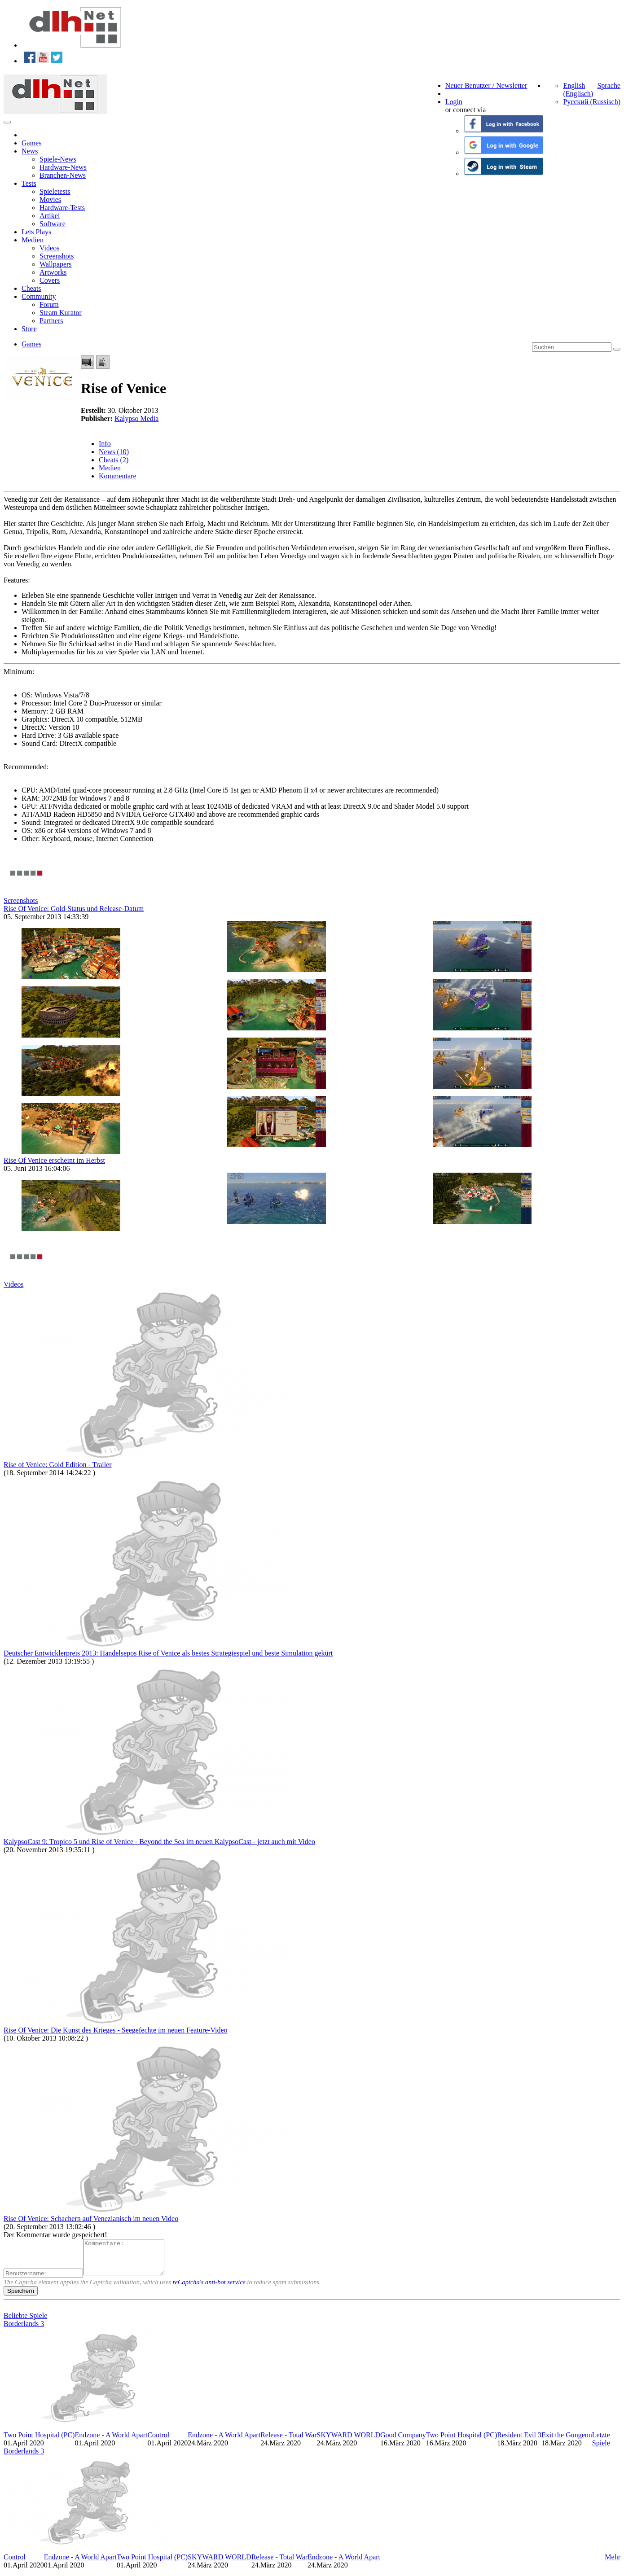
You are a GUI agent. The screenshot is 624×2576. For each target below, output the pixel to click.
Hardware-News (63, 167)
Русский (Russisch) (591, 101)
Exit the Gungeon (566, 2441)
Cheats (31, 288)
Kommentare (117, 476)
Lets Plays (36, 232)
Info (105, 443)
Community (39, 296)
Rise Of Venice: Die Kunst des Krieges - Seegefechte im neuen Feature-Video (116, 2030)
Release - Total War (288, 2441)
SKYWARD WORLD (348, 2441)
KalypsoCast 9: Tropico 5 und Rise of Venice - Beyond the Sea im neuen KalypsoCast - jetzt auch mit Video (159, 1841)
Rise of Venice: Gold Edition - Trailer (58, 1464)
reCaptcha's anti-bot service (209, 2288)
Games (31, 143)
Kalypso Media (136, 418)
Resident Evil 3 (519, 2441)
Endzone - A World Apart (111, 2441)
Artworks (53, 272)
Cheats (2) (113, 460)
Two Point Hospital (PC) (39, 2441)
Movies (50, 199)
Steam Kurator (61, 312)
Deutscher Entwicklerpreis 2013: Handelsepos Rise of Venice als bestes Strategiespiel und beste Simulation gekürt (168, 1653)
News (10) (114, 452)
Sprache (608, 85)
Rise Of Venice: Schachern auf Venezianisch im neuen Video (91, 2218)
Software (53, 224)
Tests (29, 183)
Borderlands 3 (24, 2330)
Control (158, 2441)
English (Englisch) (578, 89)
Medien (33, 240)
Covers (50, 280)
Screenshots (57, 256)
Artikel (50, 215)
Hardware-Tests (62, 207)
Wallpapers (56, 264)
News (30, 151)
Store (29, 329)
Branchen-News (63, 175)
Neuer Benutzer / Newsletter (486, 85)
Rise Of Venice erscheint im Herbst (54, 1160)
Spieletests (55, 191)
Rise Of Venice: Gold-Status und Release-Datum (74, 908)
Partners (51, 320)
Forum (49, 304)
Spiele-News (58, 159)
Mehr (612, 2563)
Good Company (403, 2441)
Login (453, 101)
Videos (49, 248)
